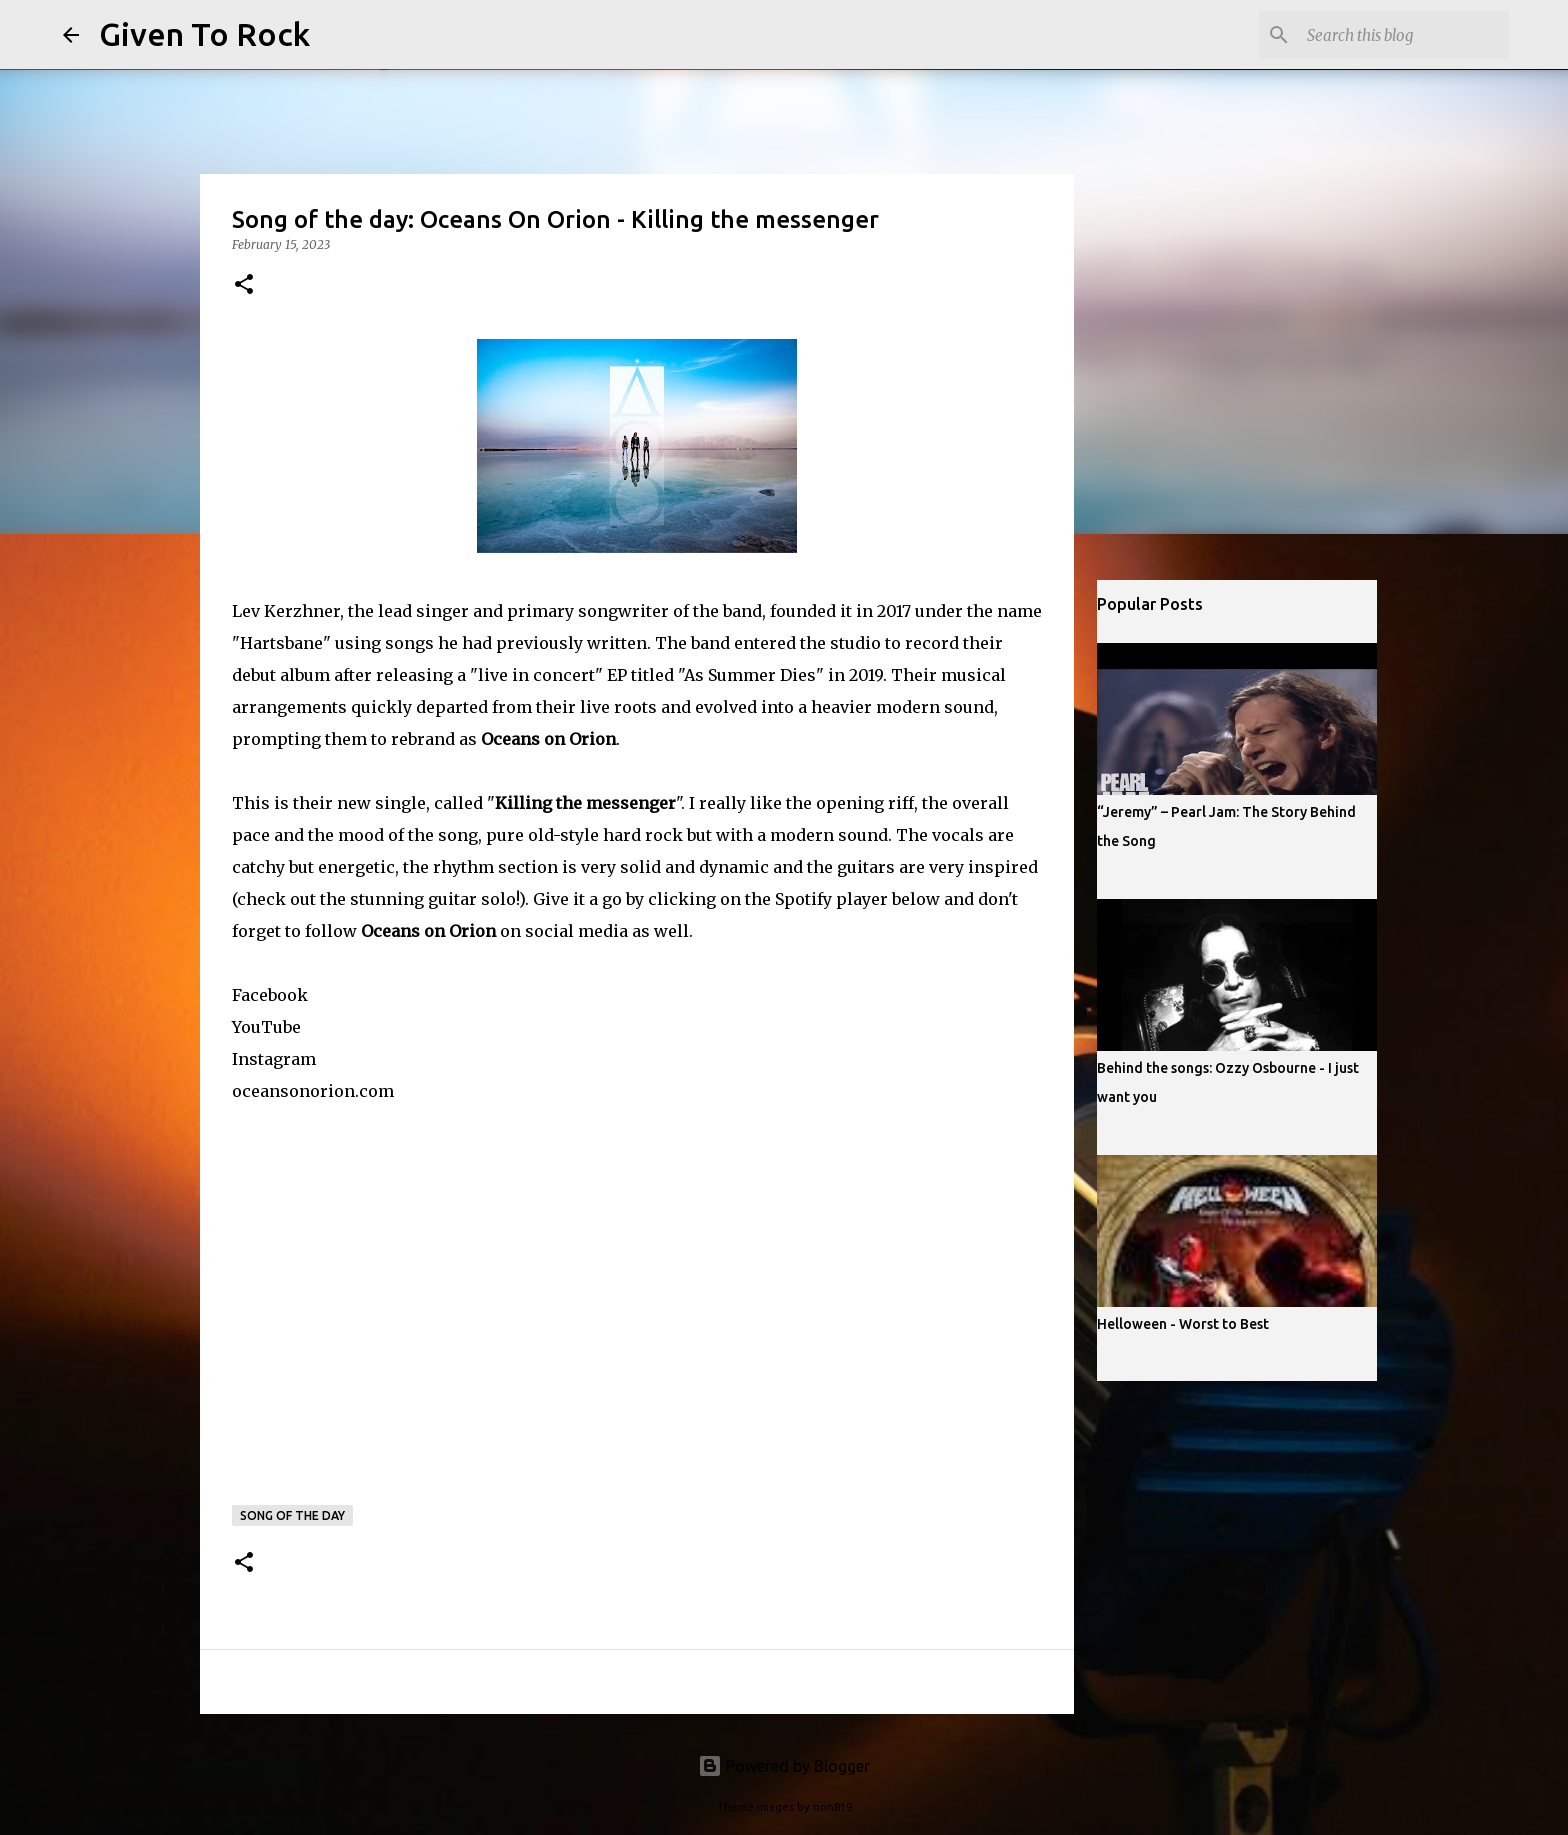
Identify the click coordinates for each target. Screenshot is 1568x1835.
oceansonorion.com (313, 1091)
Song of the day (292, 1515)
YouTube (266, 1027)
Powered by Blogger (784, 1766)
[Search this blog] (1404, 35)
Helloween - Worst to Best (1183, 1324)
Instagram (274, 1059)
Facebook (270, 995)
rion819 (832, 1807)
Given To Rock (204, 34)
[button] (244, 285)
